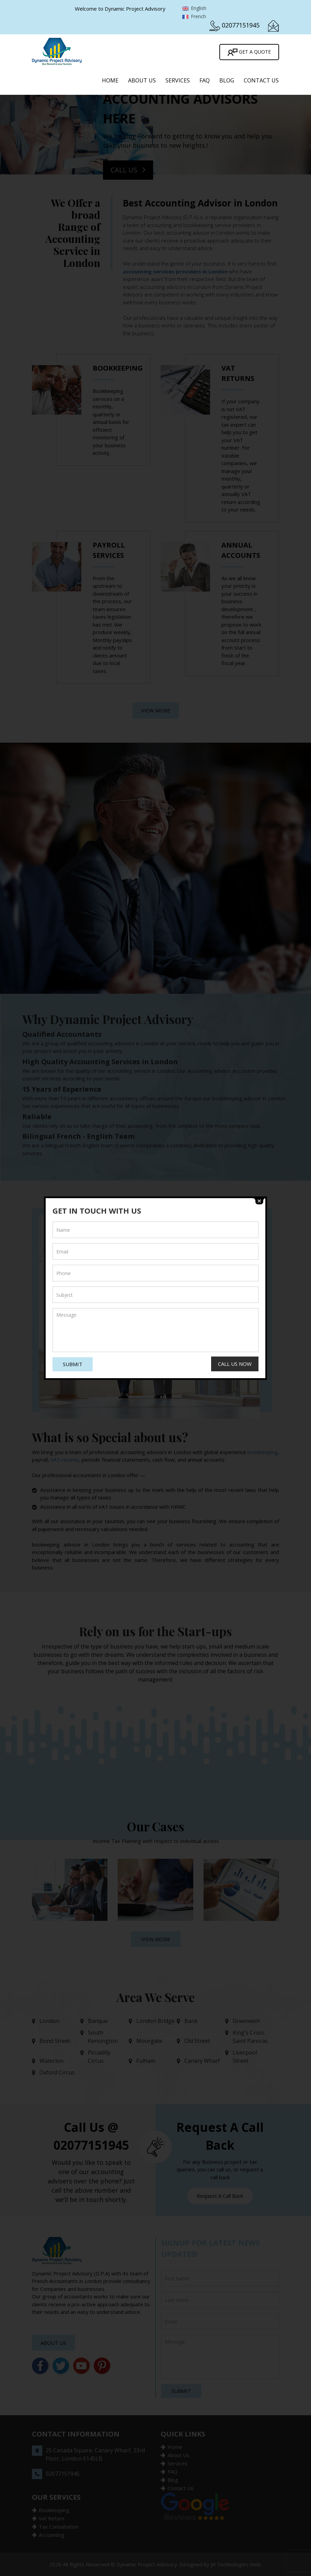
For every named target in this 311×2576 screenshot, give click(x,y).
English (194, 8)
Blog (226, 80)
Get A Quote (249, 52)
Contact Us (261, 80)
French (194, 16)
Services (177, 80)
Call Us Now (235, 1363)
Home (110, 80)
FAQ (204, 80)
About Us (142, 80)
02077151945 (241, 25)
